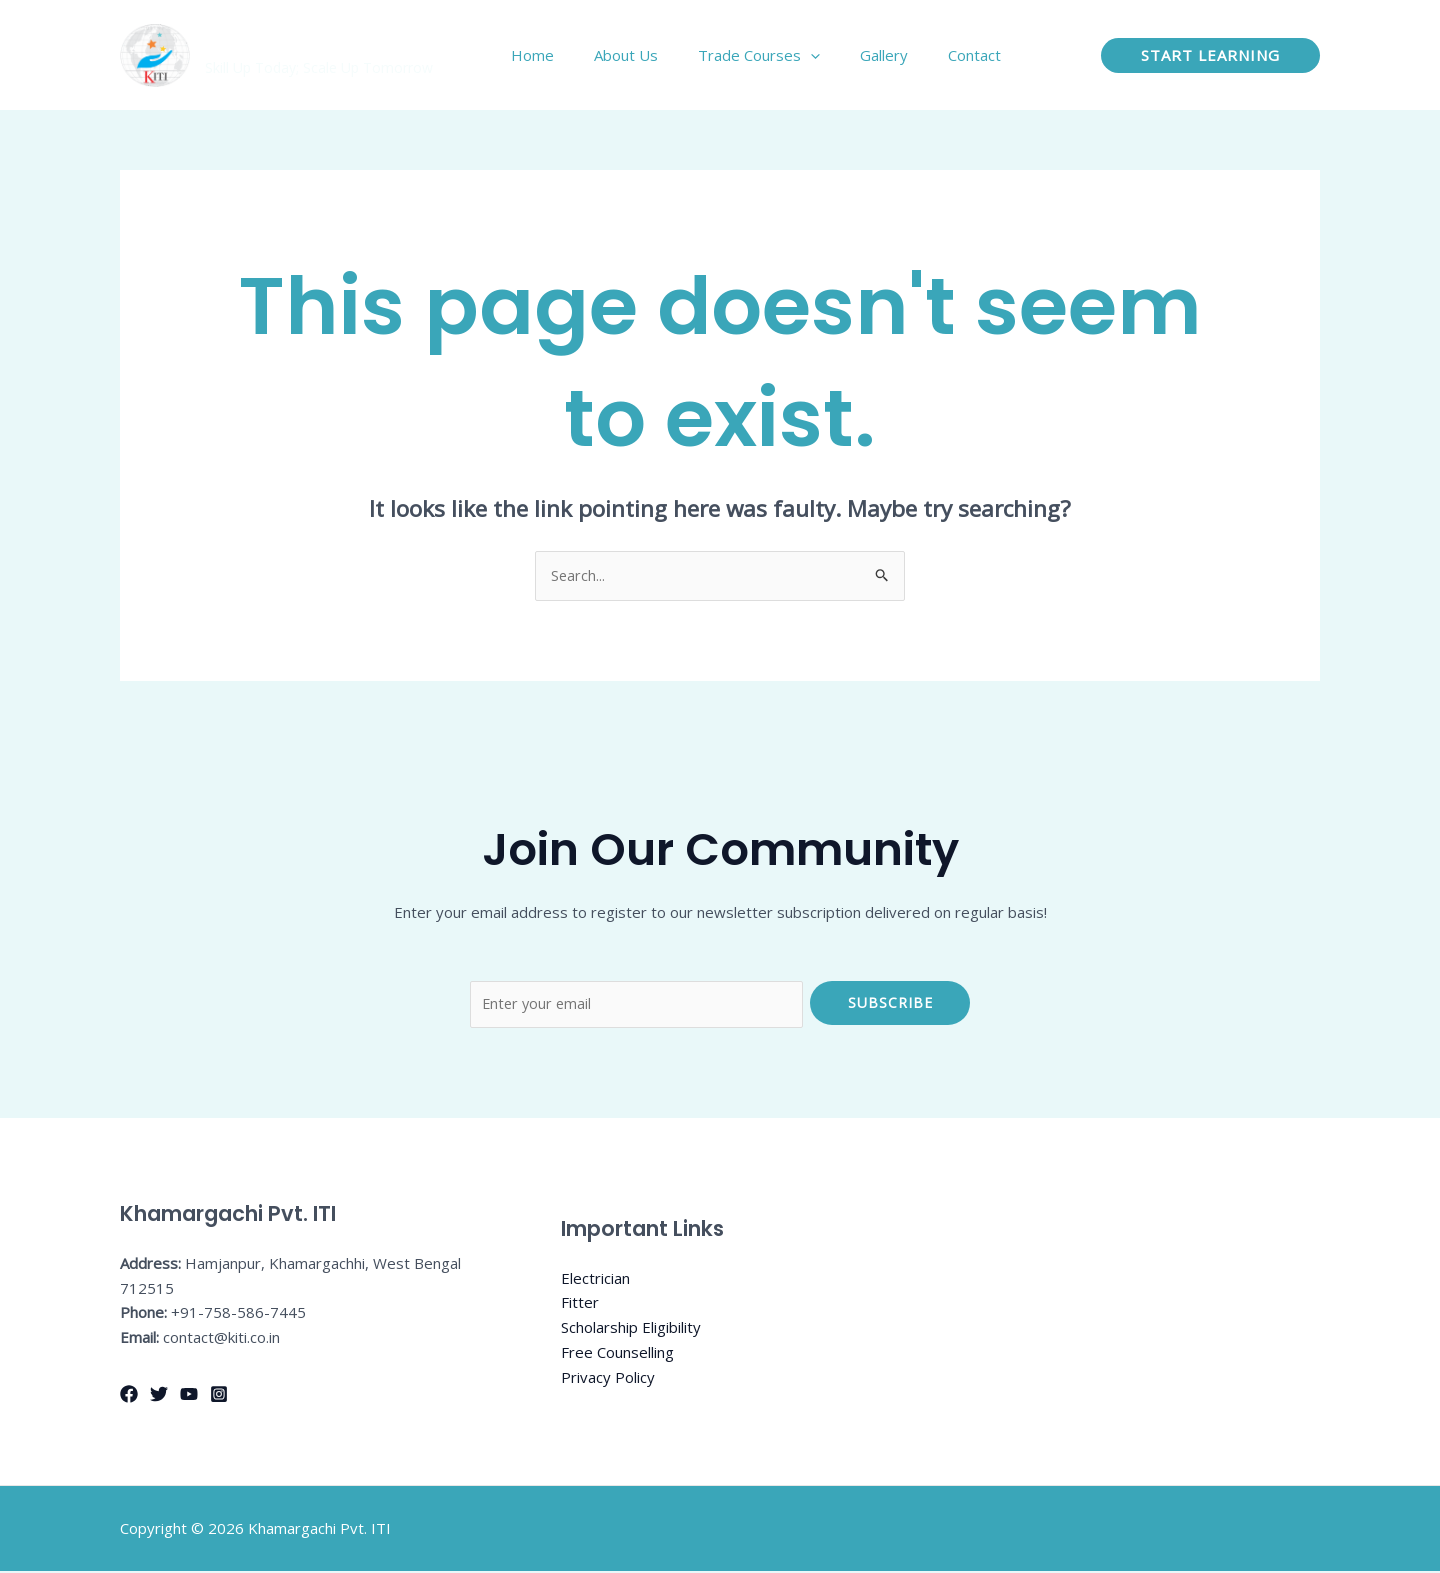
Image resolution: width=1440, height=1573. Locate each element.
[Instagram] (219, 1396)
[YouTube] (189, 1396)
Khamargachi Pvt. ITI (310, 45)
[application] (835, 55)
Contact (979, 55)
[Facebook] (129, 1396)
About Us (661, 55)
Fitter (580, 1305)
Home (577, 55)
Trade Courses (784, 55)
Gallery (899, 55)
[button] (1210, 55)
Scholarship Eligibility (631, 1330)
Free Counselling (617, 1355)
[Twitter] (159, 1396)
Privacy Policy (608, 1379)
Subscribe (890, 1002)
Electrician (595, 1280)
